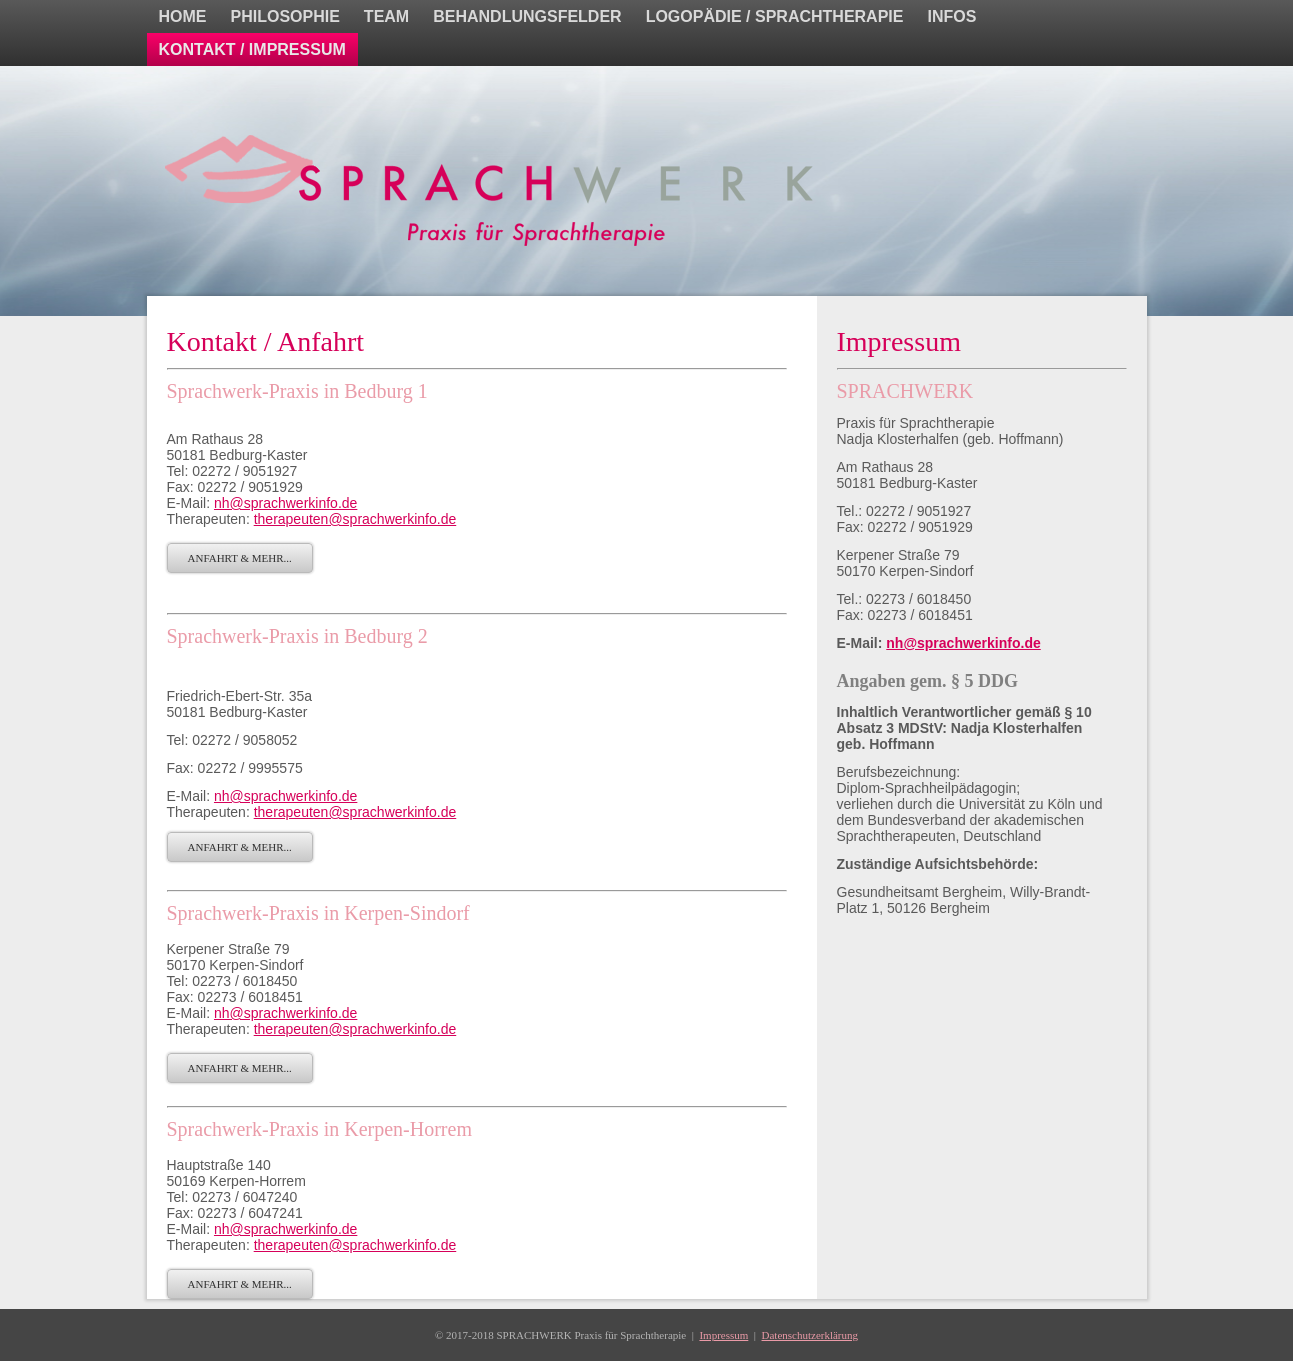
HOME (183, 16)
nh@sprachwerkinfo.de (285, 503)
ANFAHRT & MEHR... (240, 558)
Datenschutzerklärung (810, 1335)
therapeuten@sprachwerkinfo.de (355, 519)
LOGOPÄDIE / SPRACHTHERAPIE (775, 16)
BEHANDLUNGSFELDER (527, 16)
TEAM (386, 16)
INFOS (951, 16)
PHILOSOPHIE (285, 16)
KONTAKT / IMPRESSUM (252, 49)
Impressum (723, 1335)
